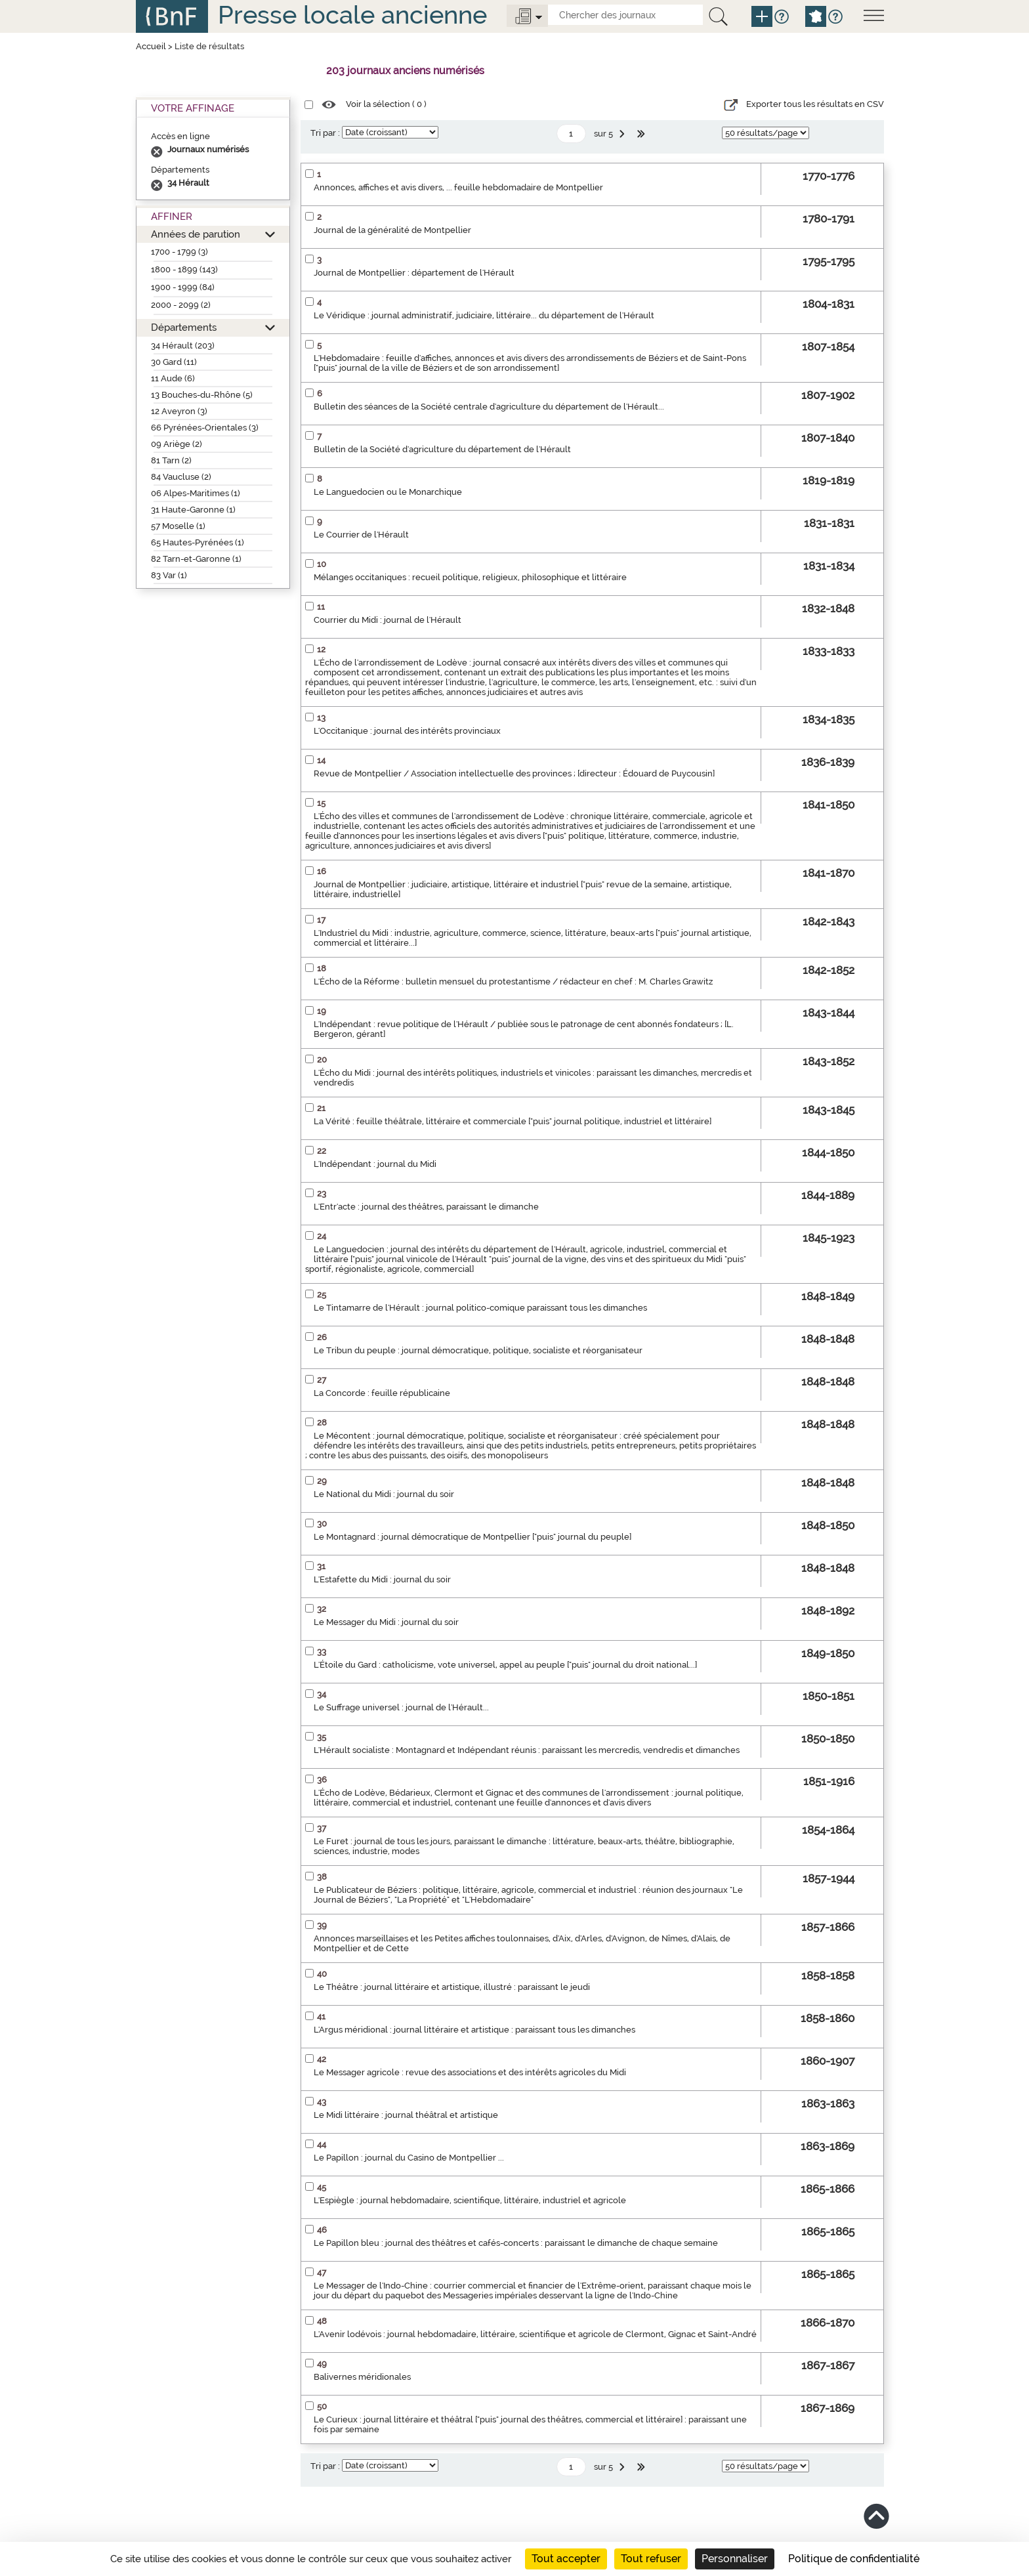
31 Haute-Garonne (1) (193, 510)
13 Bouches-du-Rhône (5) (202, 395)
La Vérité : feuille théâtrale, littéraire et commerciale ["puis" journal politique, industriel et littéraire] (512, 1121)
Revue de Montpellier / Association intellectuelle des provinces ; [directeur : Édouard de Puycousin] (514, 773)
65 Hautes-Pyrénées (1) (197, 542)
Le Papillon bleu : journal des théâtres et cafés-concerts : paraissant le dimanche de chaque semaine (516, 2243)
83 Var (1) (169, 575)
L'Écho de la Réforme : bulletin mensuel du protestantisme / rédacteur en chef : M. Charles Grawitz (513, 981)
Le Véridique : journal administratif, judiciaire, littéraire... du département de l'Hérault (484, 315)
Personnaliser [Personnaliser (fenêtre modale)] (735, 2558)
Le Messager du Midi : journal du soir (386, 1622)
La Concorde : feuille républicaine (382, 1393)
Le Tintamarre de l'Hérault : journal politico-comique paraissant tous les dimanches (480, 1308)
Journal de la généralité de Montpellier (392, 230)
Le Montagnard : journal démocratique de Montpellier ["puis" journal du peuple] (472, 1537)
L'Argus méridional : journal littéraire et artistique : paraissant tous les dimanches (474, 2030)
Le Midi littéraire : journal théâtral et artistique (406, 2115)
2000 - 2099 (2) (181, 305)
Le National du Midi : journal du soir (384, 1494)
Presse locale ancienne (352, 15)
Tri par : (325, 133)
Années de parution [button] (195, 234)
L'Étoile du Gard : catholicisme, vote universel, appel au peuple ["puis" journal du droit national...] (505, 1665)
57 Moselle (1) (178, 526)
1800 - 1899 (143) (184, 269)
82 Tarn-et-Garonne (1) (196, 559)
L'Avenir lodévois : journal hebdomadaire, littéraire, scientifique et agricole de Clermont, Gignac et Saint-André (535, 2334)
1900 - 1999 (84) (183, 287)
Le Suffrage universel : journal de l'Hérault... (401, 1707)
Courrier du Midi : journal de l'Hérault (387, 620)
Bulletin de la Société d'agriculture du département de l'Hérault (442, 449)
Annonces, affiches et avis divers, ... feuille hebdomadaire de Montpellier (458, 187)
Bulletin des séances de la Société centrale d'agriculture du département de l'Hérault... (489, 407)
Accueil (151, 46)
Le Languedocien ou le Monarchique (388, 492)
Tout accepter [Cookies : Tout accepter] (566, 2558)
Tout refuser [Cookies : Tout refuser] (651, 2558)
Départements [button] (184, 327)
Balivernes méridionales (362, 2377)
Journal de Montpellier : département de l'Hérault (414, 273)
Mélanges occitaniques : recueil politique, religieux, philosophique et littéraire (470, 577)
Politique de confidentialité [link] (853, 2558)
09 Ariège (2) (176, 444)
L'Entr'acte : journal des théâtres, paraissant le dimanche (426, 1207)
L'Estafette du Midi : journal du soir (382, 1579)
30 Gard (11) (174, 362)
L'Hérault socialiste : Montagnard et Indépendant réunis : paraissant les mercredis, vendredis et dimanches (527, 1750)
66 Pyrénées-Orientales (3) (205, 428)
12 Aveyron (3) (179, 411)
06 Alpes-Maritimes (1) (195, 493)
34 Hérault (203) (183, 345)
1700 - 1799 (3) (179, 252)
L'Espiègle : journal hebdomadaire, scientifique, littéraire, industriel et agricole (470, 2200)
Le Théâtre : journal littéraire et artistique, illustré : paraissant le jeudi (452, 1987)
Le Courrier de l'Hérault (361, 534)
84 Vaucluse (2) (181, 477)
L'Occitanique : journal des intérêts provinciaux (407, 731)
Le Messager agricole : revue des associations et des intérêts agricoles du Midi (470, 2072)
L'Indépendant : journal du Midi (375, 1164)
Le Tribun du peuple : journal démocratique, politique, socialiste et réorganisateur (478, 1350)
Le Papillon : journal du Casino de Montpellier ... (409, 2158)
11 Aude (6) (173, 378)
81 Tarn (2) (171, 460)
